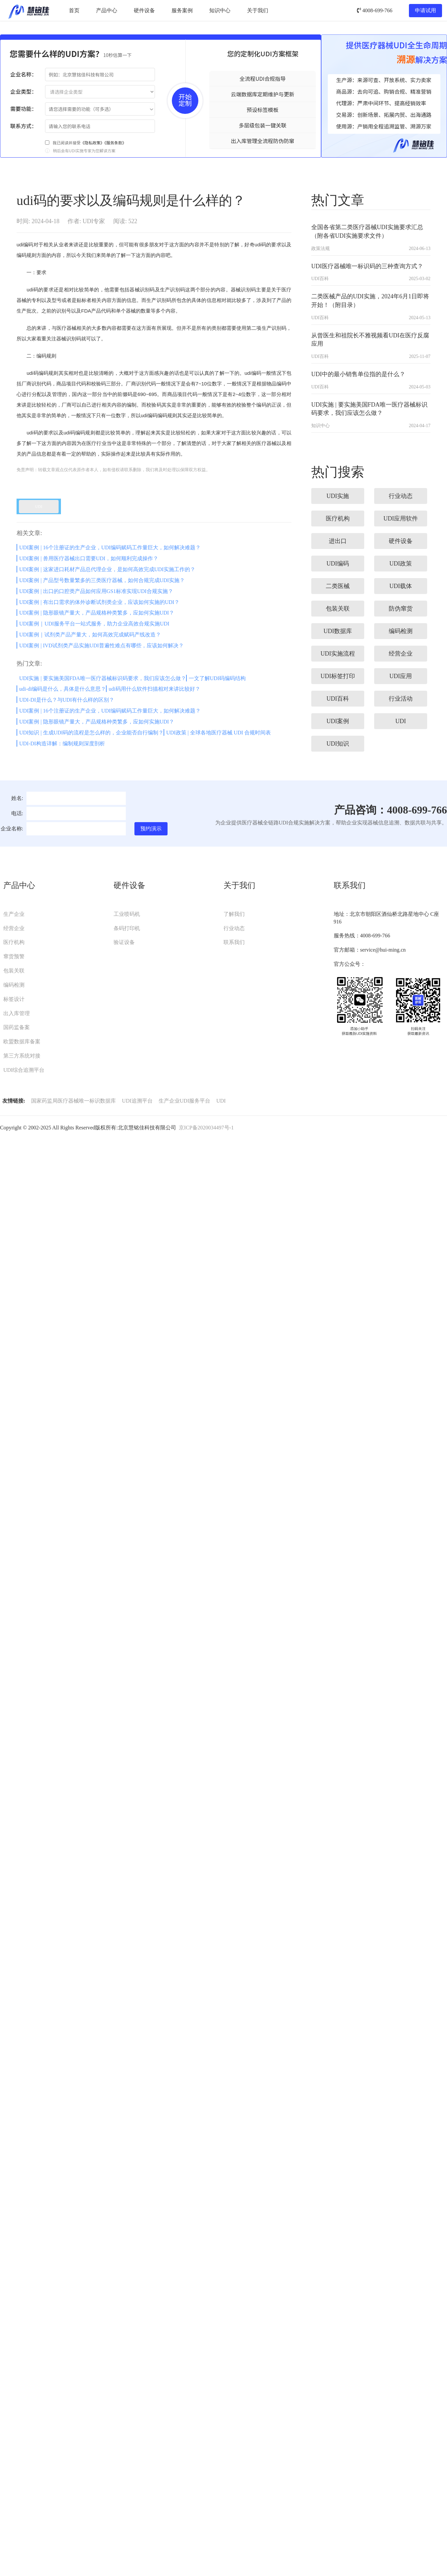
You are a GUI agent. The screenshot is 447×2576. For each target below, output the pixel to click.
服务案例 (182, 10)
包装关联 (14, 970)
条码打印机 (127, 928)
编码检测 (14, 985)
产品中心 (106, 10)
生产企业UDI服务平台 (184, 1101)
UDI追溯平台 (137, 1101)
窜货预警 (14, 956)
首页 (74, 10)
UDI (220, 1101)
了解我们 (234, 914)
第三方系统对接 (21, 1056)
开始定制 (185, 100)
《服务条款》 (115, 142)
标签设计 (14, 999)
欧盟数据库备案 (21, 1041)
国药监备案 (16, 1027)
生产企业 (14, 914)
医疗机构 (14, 942)
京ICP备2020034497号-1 (206, 1127)
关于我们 (257, 10)
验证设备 (124, 942)
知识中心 (219, 10)
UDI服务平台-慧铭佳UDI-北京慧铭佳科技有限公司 (28, 10)
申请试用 (425, 10)
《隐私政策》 (92, 142)
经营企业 (14, 928)
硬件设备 (144, 10)
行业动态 (234, 928)
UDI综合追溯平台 (23, 1070)
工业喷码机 (127, 914)
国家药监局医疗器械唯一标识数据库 (73, 1101)
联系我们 (234, 942)
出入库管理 (16, 1013)
